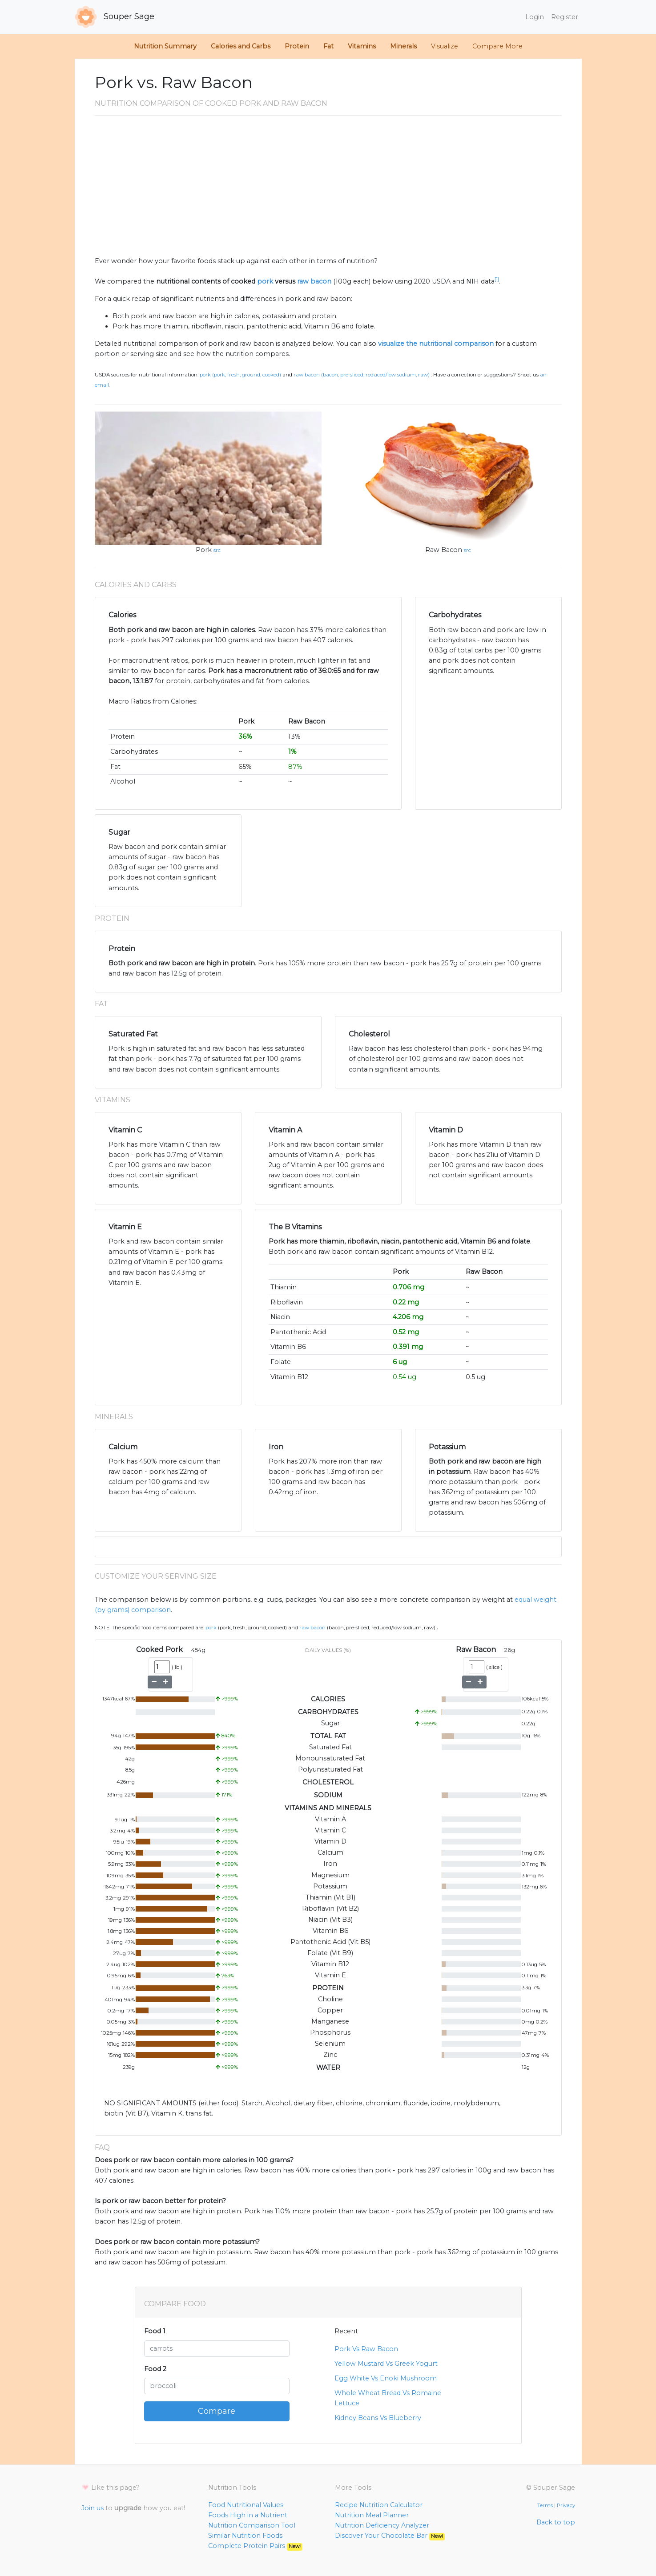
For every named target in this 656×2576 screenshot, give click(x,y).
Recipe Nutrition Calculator (379, 2505)
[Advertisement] (328, 189)
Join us (92, 2508)
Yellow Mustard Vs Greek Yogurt (386, 2364)
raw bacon (314, 281)
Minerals (403, 46)
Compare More (497, 46)
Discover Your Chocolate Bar (390, 2536)
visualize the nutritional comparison (436, 344)
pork (265, 281)
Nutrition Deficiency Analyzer (382, 2525)
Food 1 (154, 2331)
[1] (497, 279)
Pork (204, 550)
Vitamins (362, 46)
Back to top (555, 2522)
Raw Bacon (443, 550)
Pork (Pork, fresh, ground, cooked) (240, 375)
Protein (297, 46)
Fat (328, 46)
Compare (216, 2411)
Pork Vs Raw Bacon (366, 2349)
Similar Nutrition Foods (245, 2536)
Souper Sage (114, 17)
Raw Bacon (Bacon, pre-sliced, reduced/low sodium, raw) (362, 375)
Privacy (566, 2505)
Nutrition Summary (165, 46)
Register (564, 17)
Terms (545, 2505)
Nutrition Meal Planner (372, 2515)
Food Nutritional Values (245, 2505)
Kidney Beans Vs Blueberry (377, 2418)
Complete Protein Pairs (255, 2546)
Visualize (444, 46)
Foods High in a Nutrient (247, 2515)
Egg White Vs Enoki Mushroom (385, 2378)
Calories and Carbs (240, 46)
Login (534, 17)
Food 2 (155, 2369)
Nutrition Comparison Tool (251, 2525)
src (217, 550)
